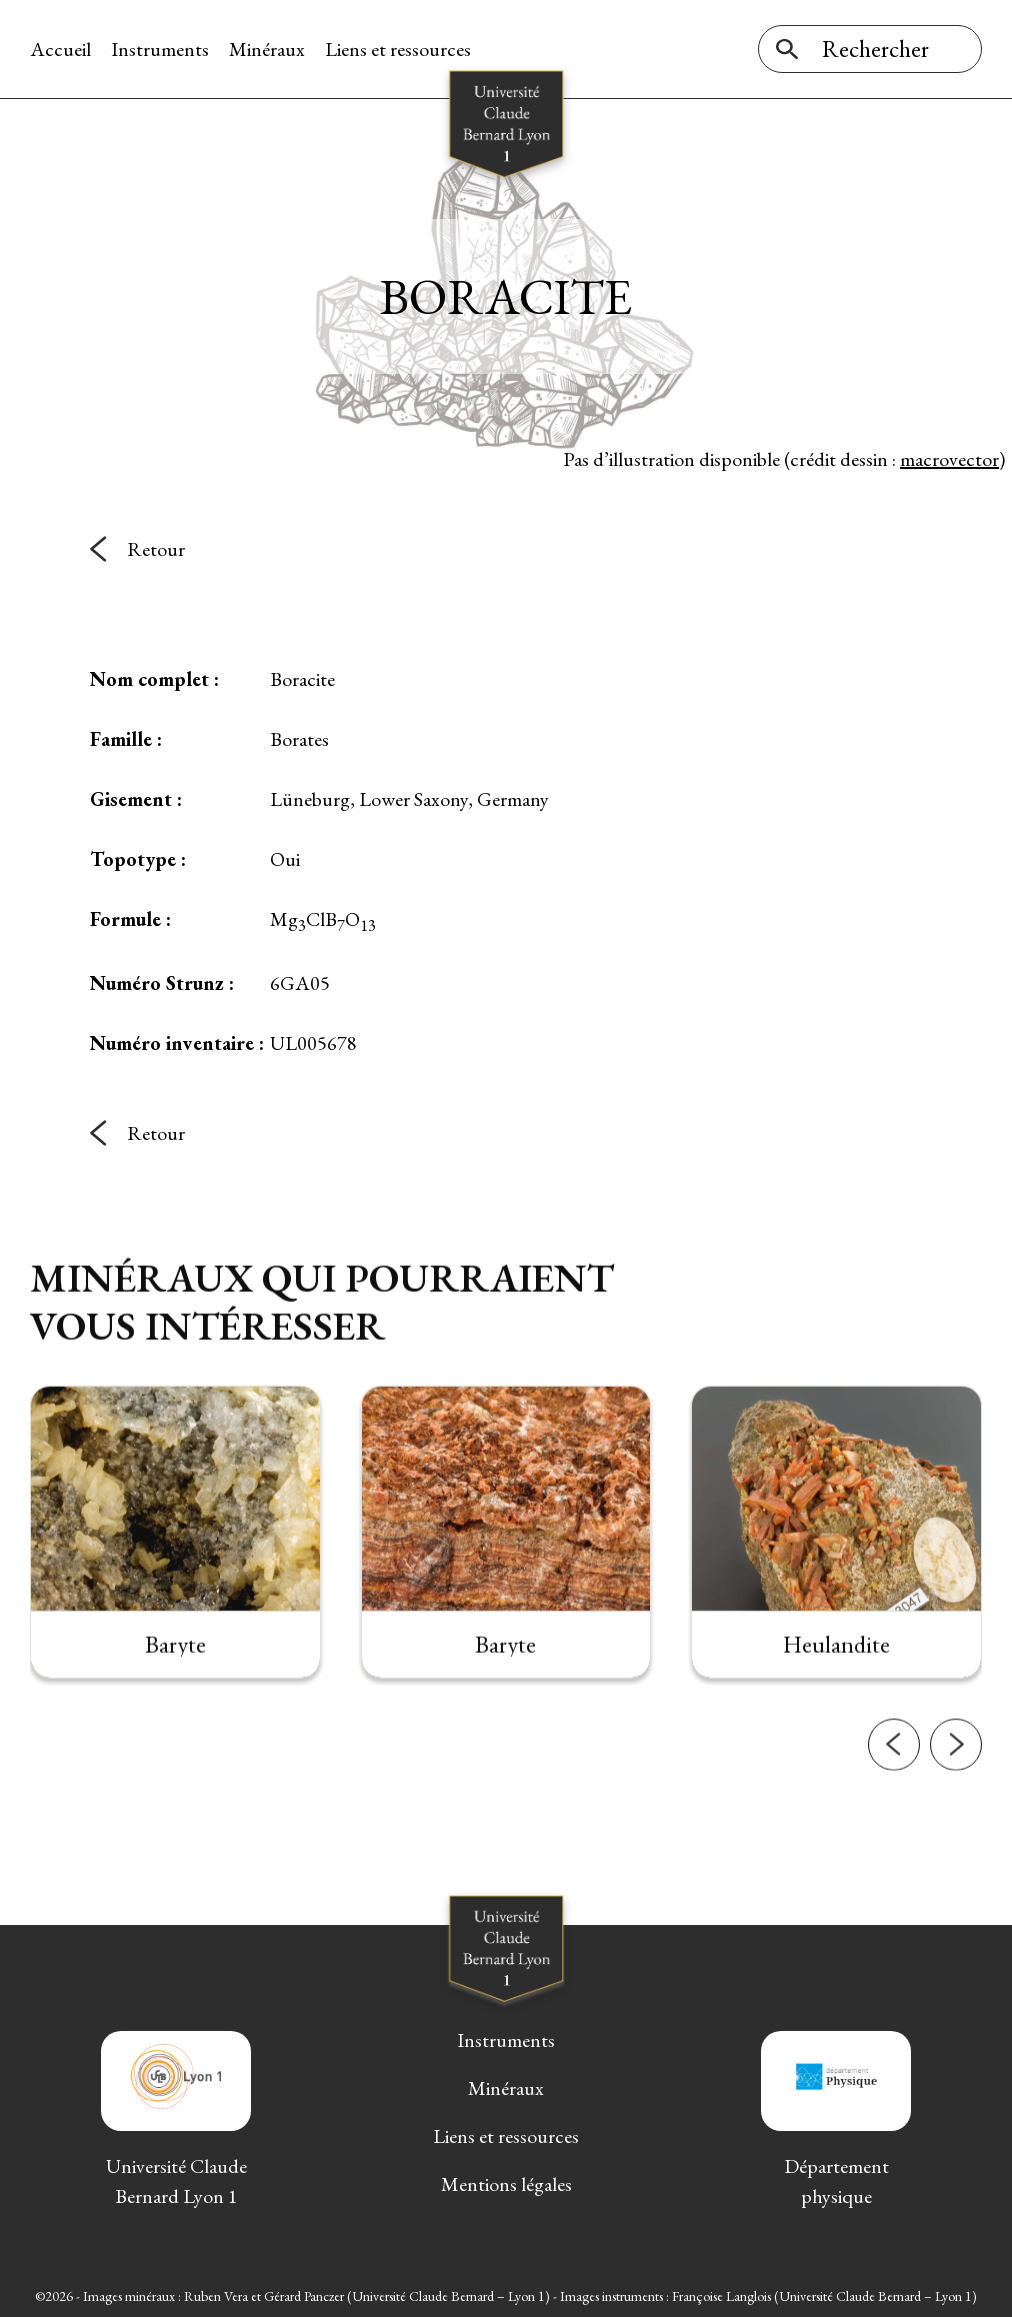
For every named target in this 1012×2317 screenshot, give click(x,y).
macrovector (949, 459)
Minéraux (267, 49)
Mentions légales (506, 2184)
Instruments (160, 49)
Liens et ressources (398, 49)
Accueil (60, 49)
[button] (894, 1774)
